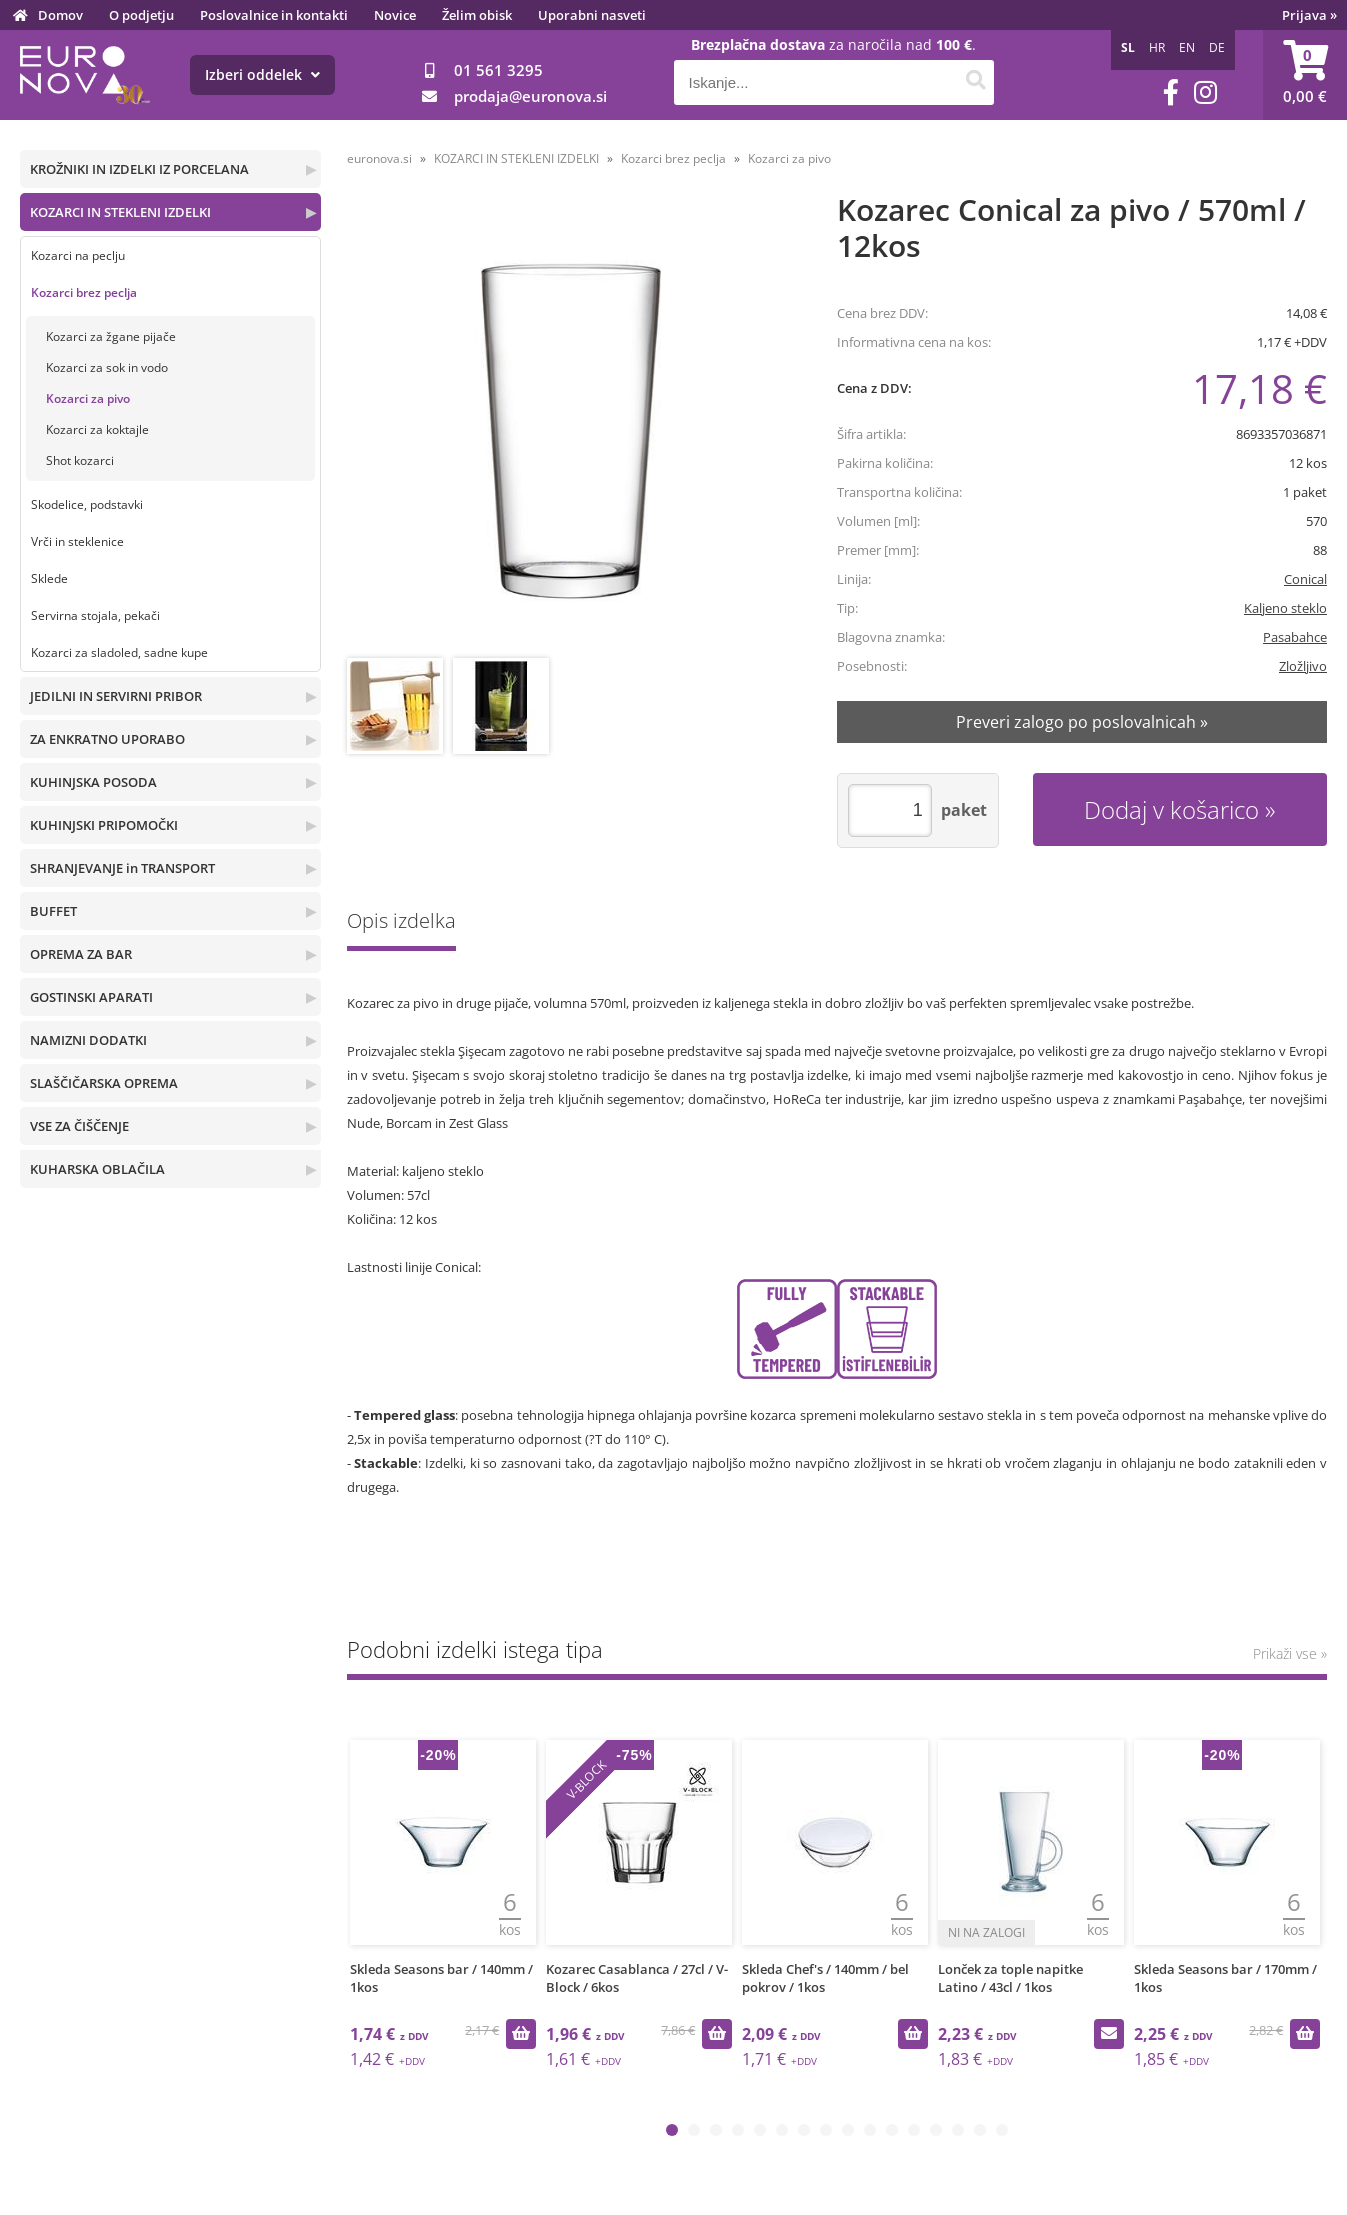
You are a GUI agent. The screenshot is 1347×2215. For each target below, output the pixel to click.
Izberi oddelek (262, 74)
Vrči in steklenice (77, 541)
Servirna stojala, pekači (95, 615)
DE (1217, 47)
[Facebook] (1171, 92)
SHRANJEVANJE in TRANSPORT (122, 868)
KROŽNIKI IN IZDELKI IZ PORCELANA (139, 169)
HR (1157, 47)
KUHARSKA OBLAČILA (97, 1169)
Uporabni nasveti (592, 15)
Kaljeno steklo (1285, 608)
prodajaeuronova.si (530, 96)
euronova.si (379, 158)
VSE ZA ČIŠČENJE (79, 1126)
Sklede (49, 578)
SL (1128, 47)
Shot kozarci (80, 460)
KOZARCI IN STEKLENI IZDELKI (120, 212)
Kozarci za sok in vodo (107, 367)
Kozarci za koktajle (97, 429)
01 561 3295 (498, 70)
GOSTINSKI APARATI (91, 997)
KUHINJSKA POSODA (93, 782)
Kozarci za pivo (88, 398)
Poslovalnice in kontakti (274, 15)
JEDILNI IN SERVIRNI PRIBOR (116, 696)
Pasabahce (1295, 637)
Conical (1305, 579)
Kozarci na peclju (78, 255)
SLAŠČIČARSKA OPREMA (104, 1083)
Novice (395, 15)
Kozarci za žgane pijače (111, 336)
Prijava (1309, 15)
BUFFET (53, 911)
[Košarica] (1305, 75)
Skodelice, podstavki (87, 504)
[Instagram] (1205, 92)
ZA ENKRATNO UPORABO (107, 739)
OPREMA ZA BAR (81, 954)
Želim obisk (477, 15)
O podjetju (141, 15)
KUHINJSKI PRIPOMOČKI (104, 825)
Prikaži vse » (1290, 1653)
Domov (60, 15)
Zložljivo (1303, 666)
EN (1187, 47)
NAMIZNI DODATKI (88, 1040)
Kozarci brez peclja (84, 292)
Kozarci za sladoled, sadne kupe (119, 652)
